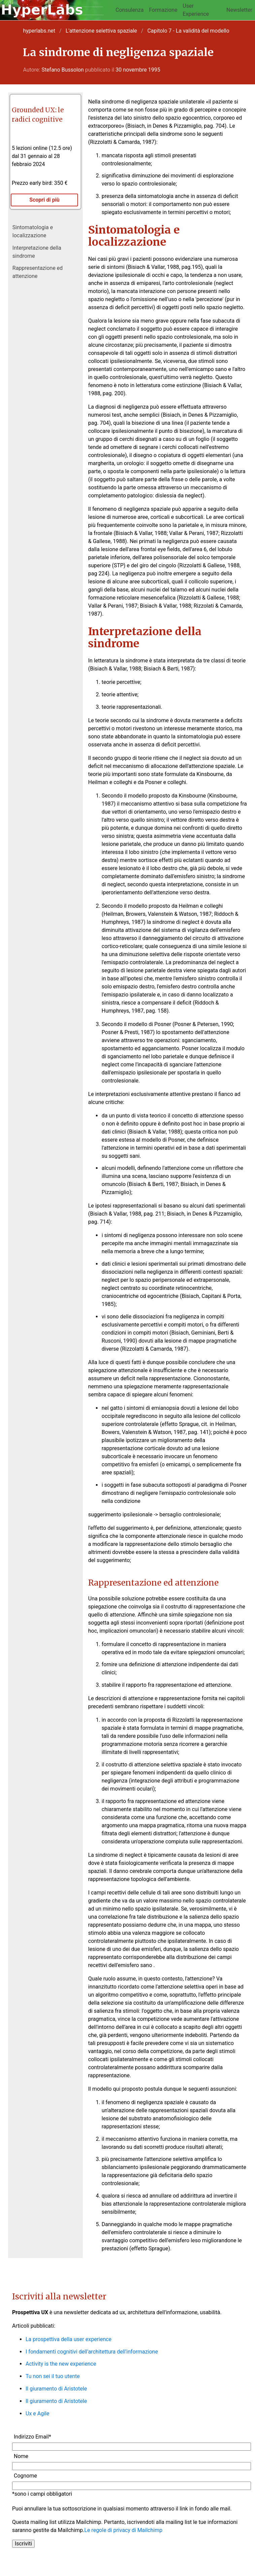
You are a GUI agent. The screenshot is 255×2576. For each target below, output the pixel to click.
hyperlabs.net (39, 31)
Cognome (25, 2475)
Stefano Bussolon (62, 70)
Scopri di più (44, 200)
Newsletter (239, 10)
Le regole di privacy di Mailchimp (123, 2530)
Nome (21, 2456)
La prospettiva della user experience (68, 2339)
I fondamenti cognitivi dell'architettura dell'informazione (92, 2351)
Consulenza (130, 10)
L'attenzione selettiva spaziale (101, 31)
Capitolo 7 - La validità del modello (188, 31)
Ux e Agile (37, 2413)
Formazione (163, 10)
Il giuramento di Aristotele (56, 2388)
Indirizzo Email (32, 2437)
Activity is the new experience (61, 2364)
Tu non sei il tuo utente (53, 2376)
